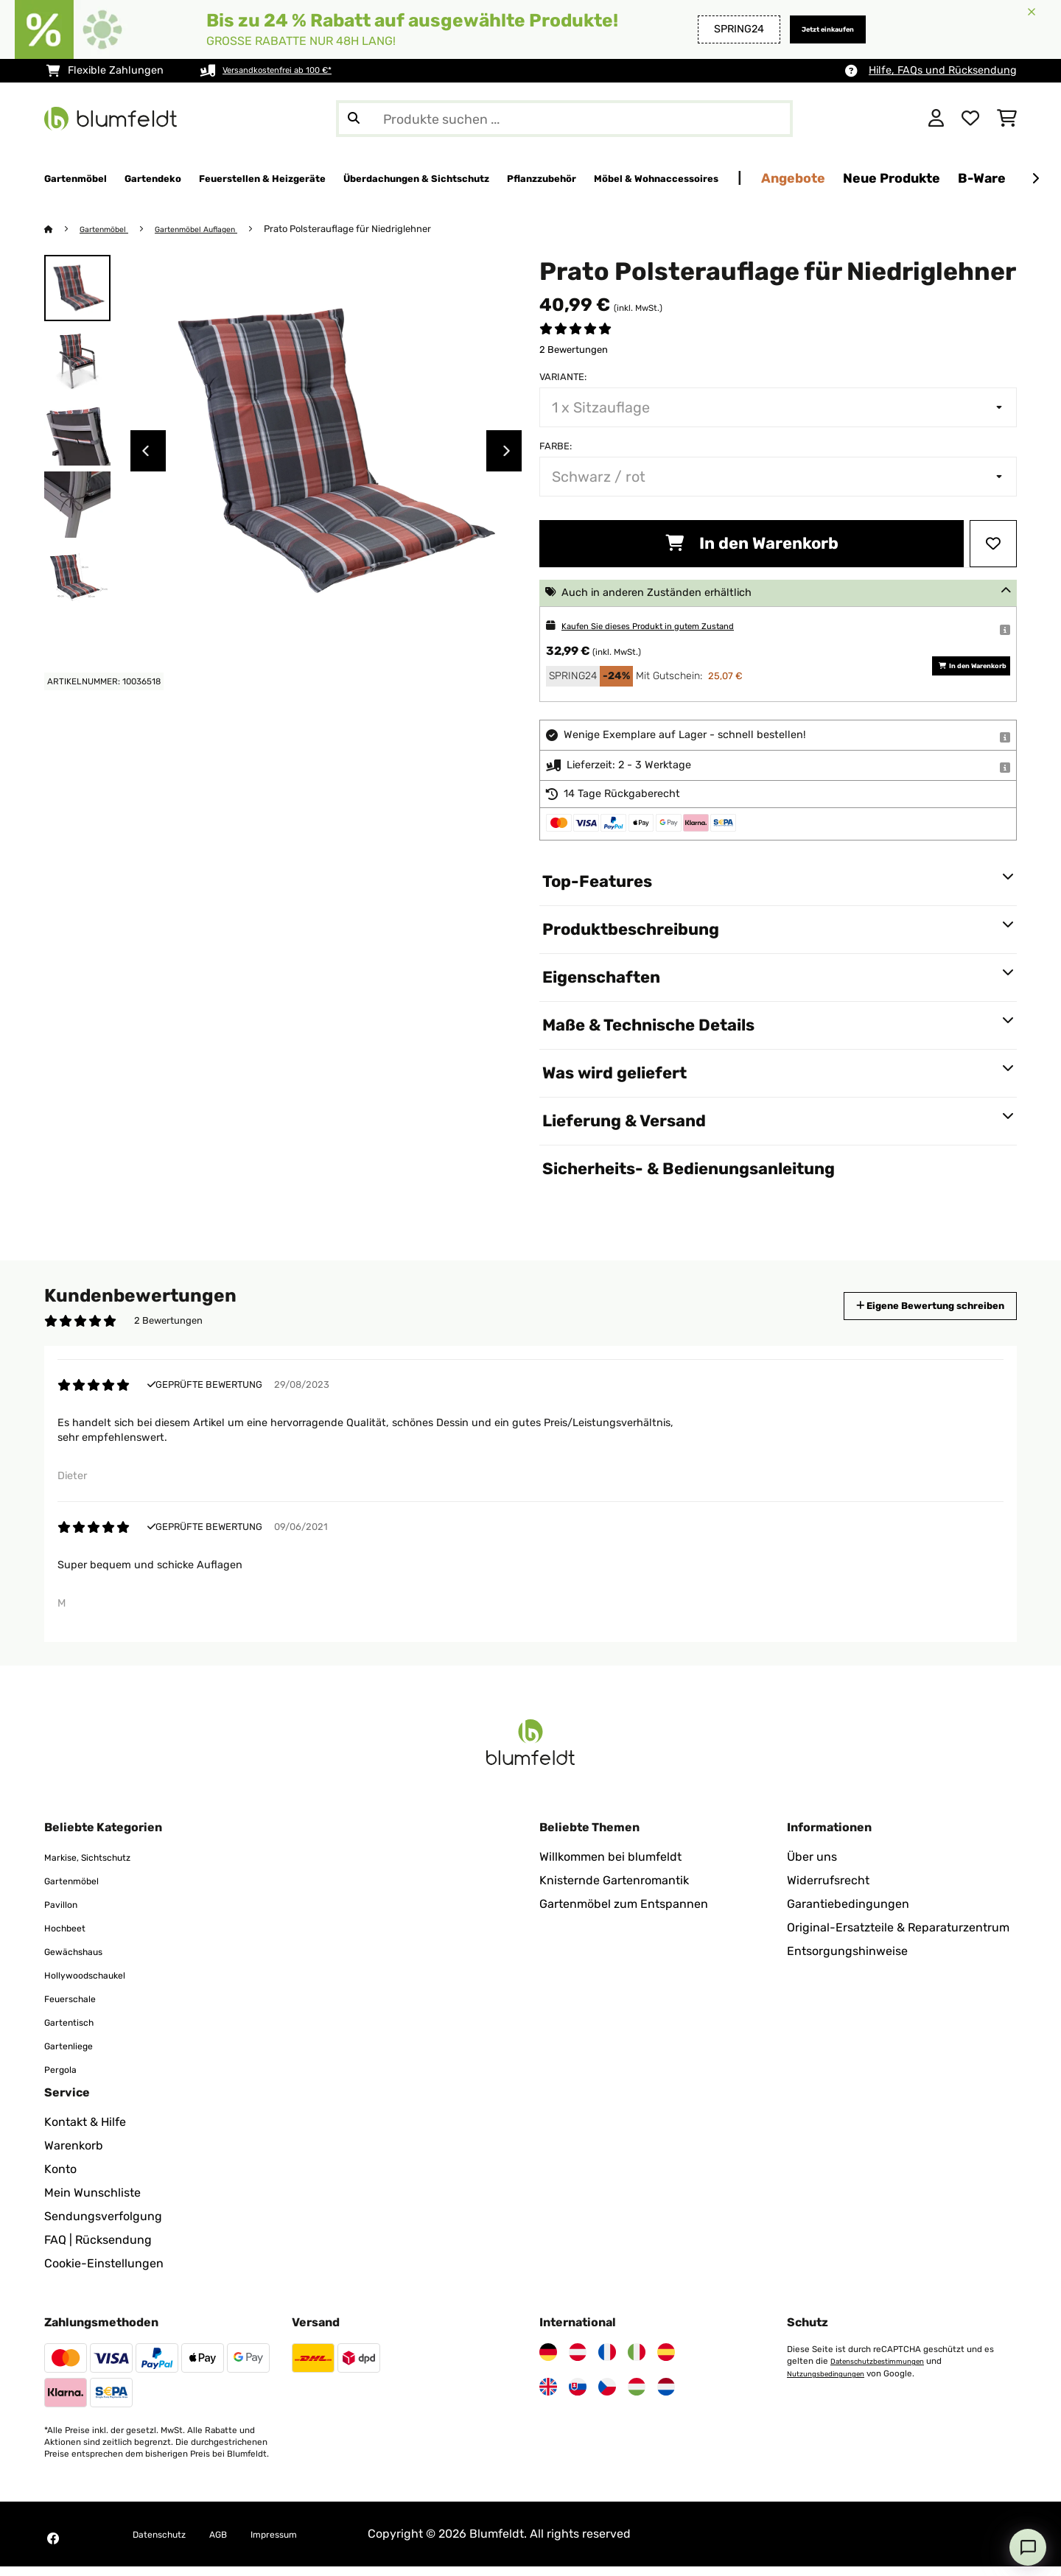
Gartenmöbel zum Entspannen (623, 1913)
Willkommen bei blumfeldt (610, 1866)
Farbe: (555, 446)
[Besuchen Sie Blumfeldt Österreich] (577, 2361)
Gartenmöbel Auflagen (218, 229)
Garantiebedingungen (848, 1913)
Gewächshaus (83, 1961)
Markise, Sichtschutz (101, 1866)
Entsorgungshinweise (847, 1961)
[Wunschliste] (970, 118)
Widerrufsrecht (828, 1890)
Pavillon (66, 1913)
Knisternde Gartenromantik (614, 1890)
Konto (60, 2179)
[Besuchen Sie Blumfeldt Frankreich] (607, 2361)
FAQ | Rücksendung (98, 2249)
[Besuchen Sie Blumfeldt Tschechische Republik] (607, 2396)
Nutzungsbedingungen (833, 2382)
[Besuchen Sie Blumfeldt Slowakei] (577, 2396)
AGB (239, 2543)
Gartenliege (76, 2055)
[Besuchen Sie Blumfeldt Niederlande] (666, 2396)
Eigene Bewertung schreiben (902, 1306)
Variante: (562, 377)
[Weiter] (1035, 179)
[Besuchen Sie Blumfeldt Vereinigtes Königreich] (548, 2396)
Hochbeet (71, 1937)
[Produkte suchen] (564, 118)
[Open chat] (1027, 2547)
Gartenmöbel (111, 229)
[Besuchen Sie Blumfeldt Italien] (636, 2361)
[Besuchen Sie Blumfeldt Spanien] (666, 2361)
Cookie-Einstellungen (104, 2273)
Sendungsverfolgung (103, 2226)
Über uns (812, 1866)
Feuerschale (78, 2008)
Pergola (65, 2078)
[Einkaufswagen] (1007, 118)
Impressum (305, 2543)
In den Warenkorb (751, 544)
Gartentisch (76, 2031)
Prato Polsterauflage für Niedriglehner (379, 229)
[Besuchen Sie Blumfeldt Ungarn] (636, 2396)
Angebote (1003, 178)
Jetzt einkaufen (811, 29)
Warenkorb (73, 2155)
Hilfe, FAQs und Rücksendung (943, 70)
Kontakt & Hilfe (85, 2131)
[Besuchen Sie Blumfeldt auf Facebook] (53, 2548)
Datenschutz (168, 2543)
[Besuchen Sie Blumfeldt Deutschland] (548, 2361)
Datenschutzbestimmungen (886, 2370)
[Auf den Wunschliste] (993, 544)
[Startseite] (63, 229)
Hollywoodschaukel (97, 1984)
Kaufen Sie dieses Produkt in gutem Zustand (672, 626)
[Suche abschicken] (354, 118)
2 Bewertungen (573, 350)
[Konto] (936, 118)
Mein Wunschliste (92, 2202)
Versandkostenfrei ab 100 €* (293, 70)
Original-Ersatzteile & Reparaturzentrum (898, 1937)
